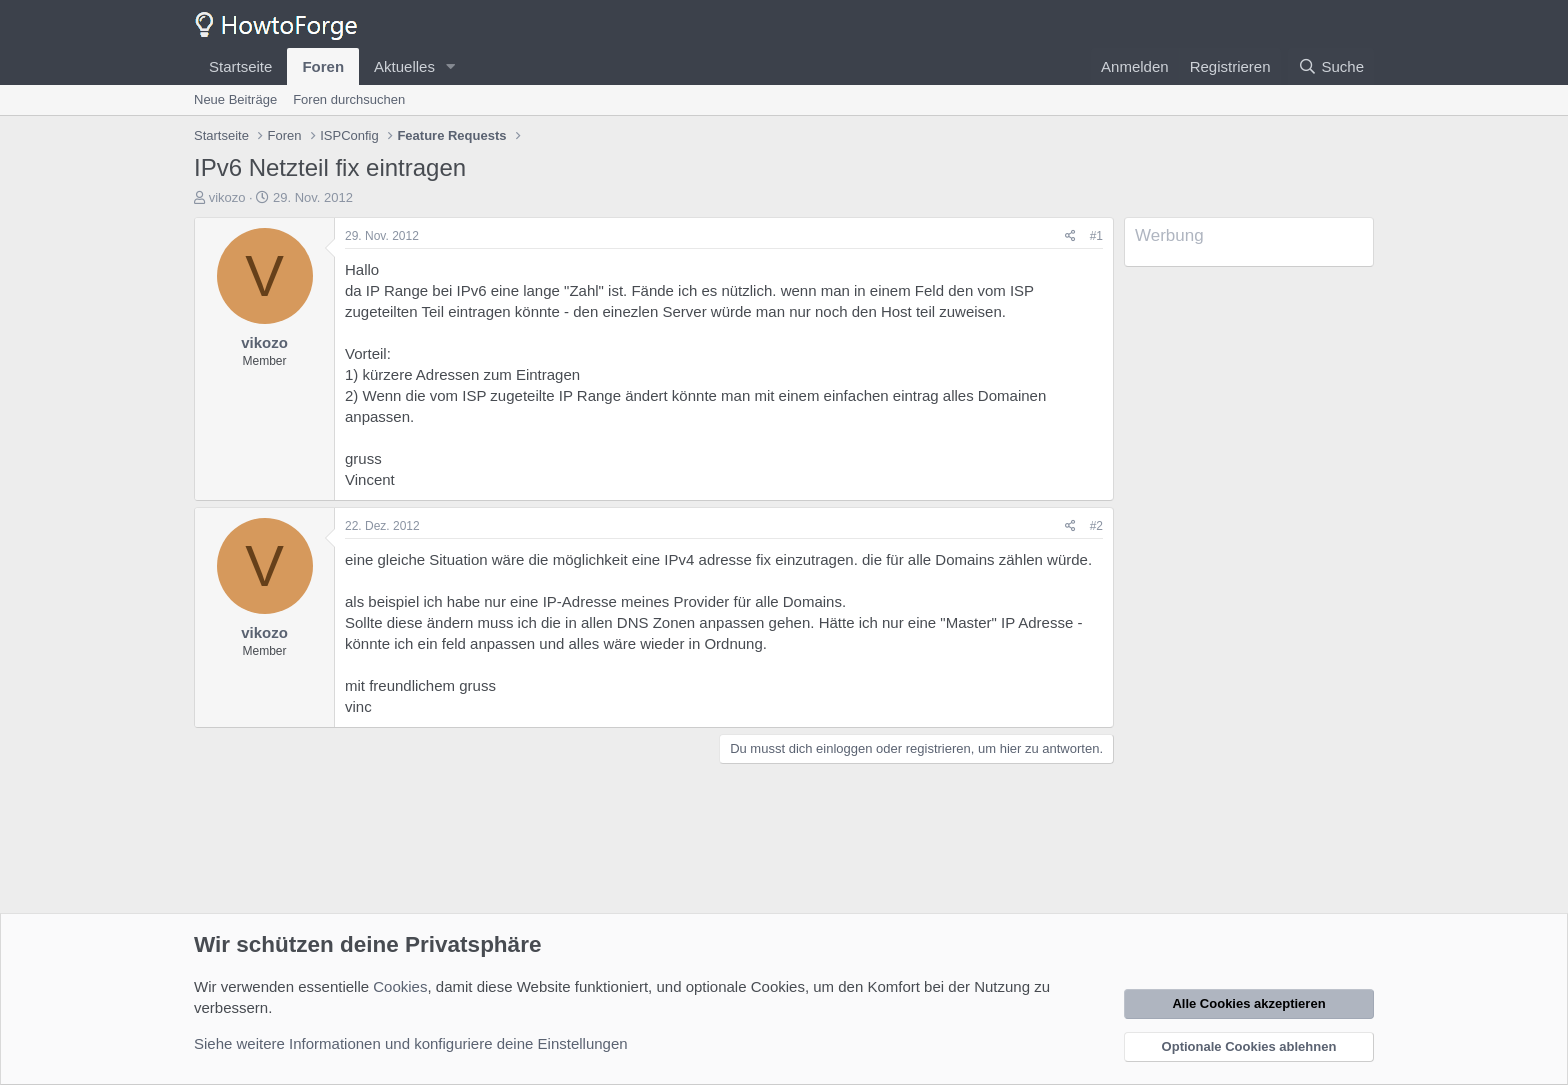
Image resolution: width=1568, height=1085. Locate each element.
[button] (451, 66)
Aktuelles (404, 66)
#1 (1096, 236)
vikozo (227, 197)
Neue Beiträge (235, 99)
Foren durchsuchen (349, 99)
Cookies (400, 986)
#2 (1096, 526)
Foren (323, 66)
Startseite (240, 66)
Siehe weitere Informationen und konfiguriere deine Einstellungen (411, 1043)
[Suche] (1331, 66)
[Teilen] (1070, 236)
